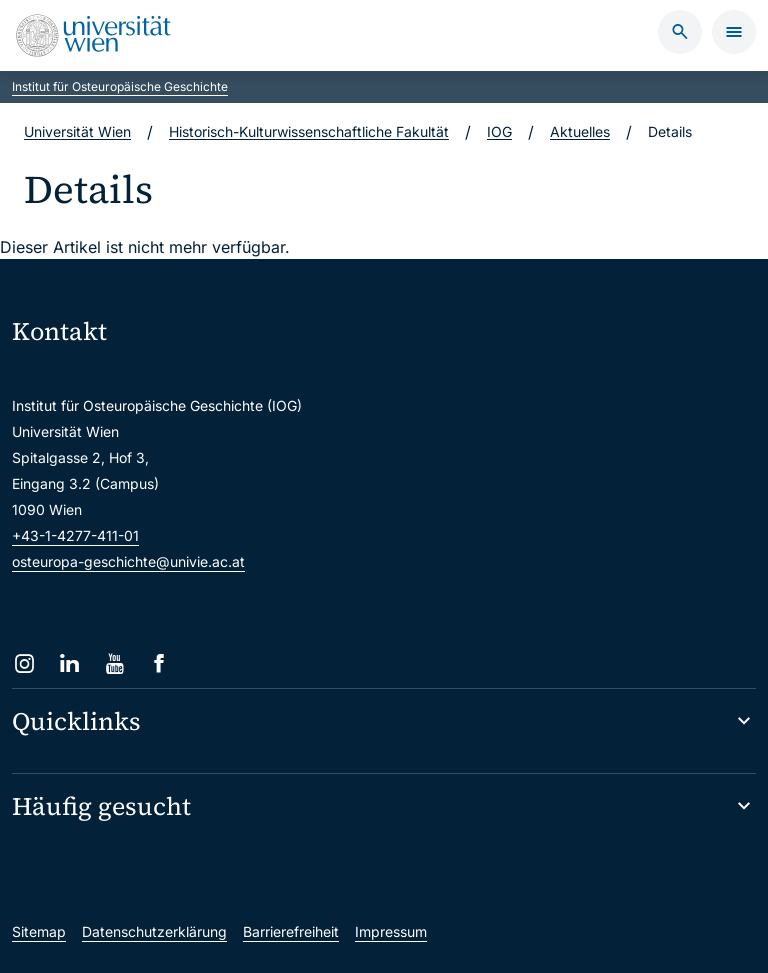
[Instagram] (24, 663)
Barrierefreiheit (291, 931)
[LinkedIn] (69, 663)
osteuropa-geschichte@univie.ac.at (128, 561)
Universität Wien (77, 131)
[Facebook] (159, 663)
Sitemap (39, 931)
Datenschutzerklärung (154, 931)
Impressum (391, 931)
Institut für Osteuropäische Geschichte (120, 86)
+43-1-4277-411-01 (75, 535)
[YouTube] (114, 663)
